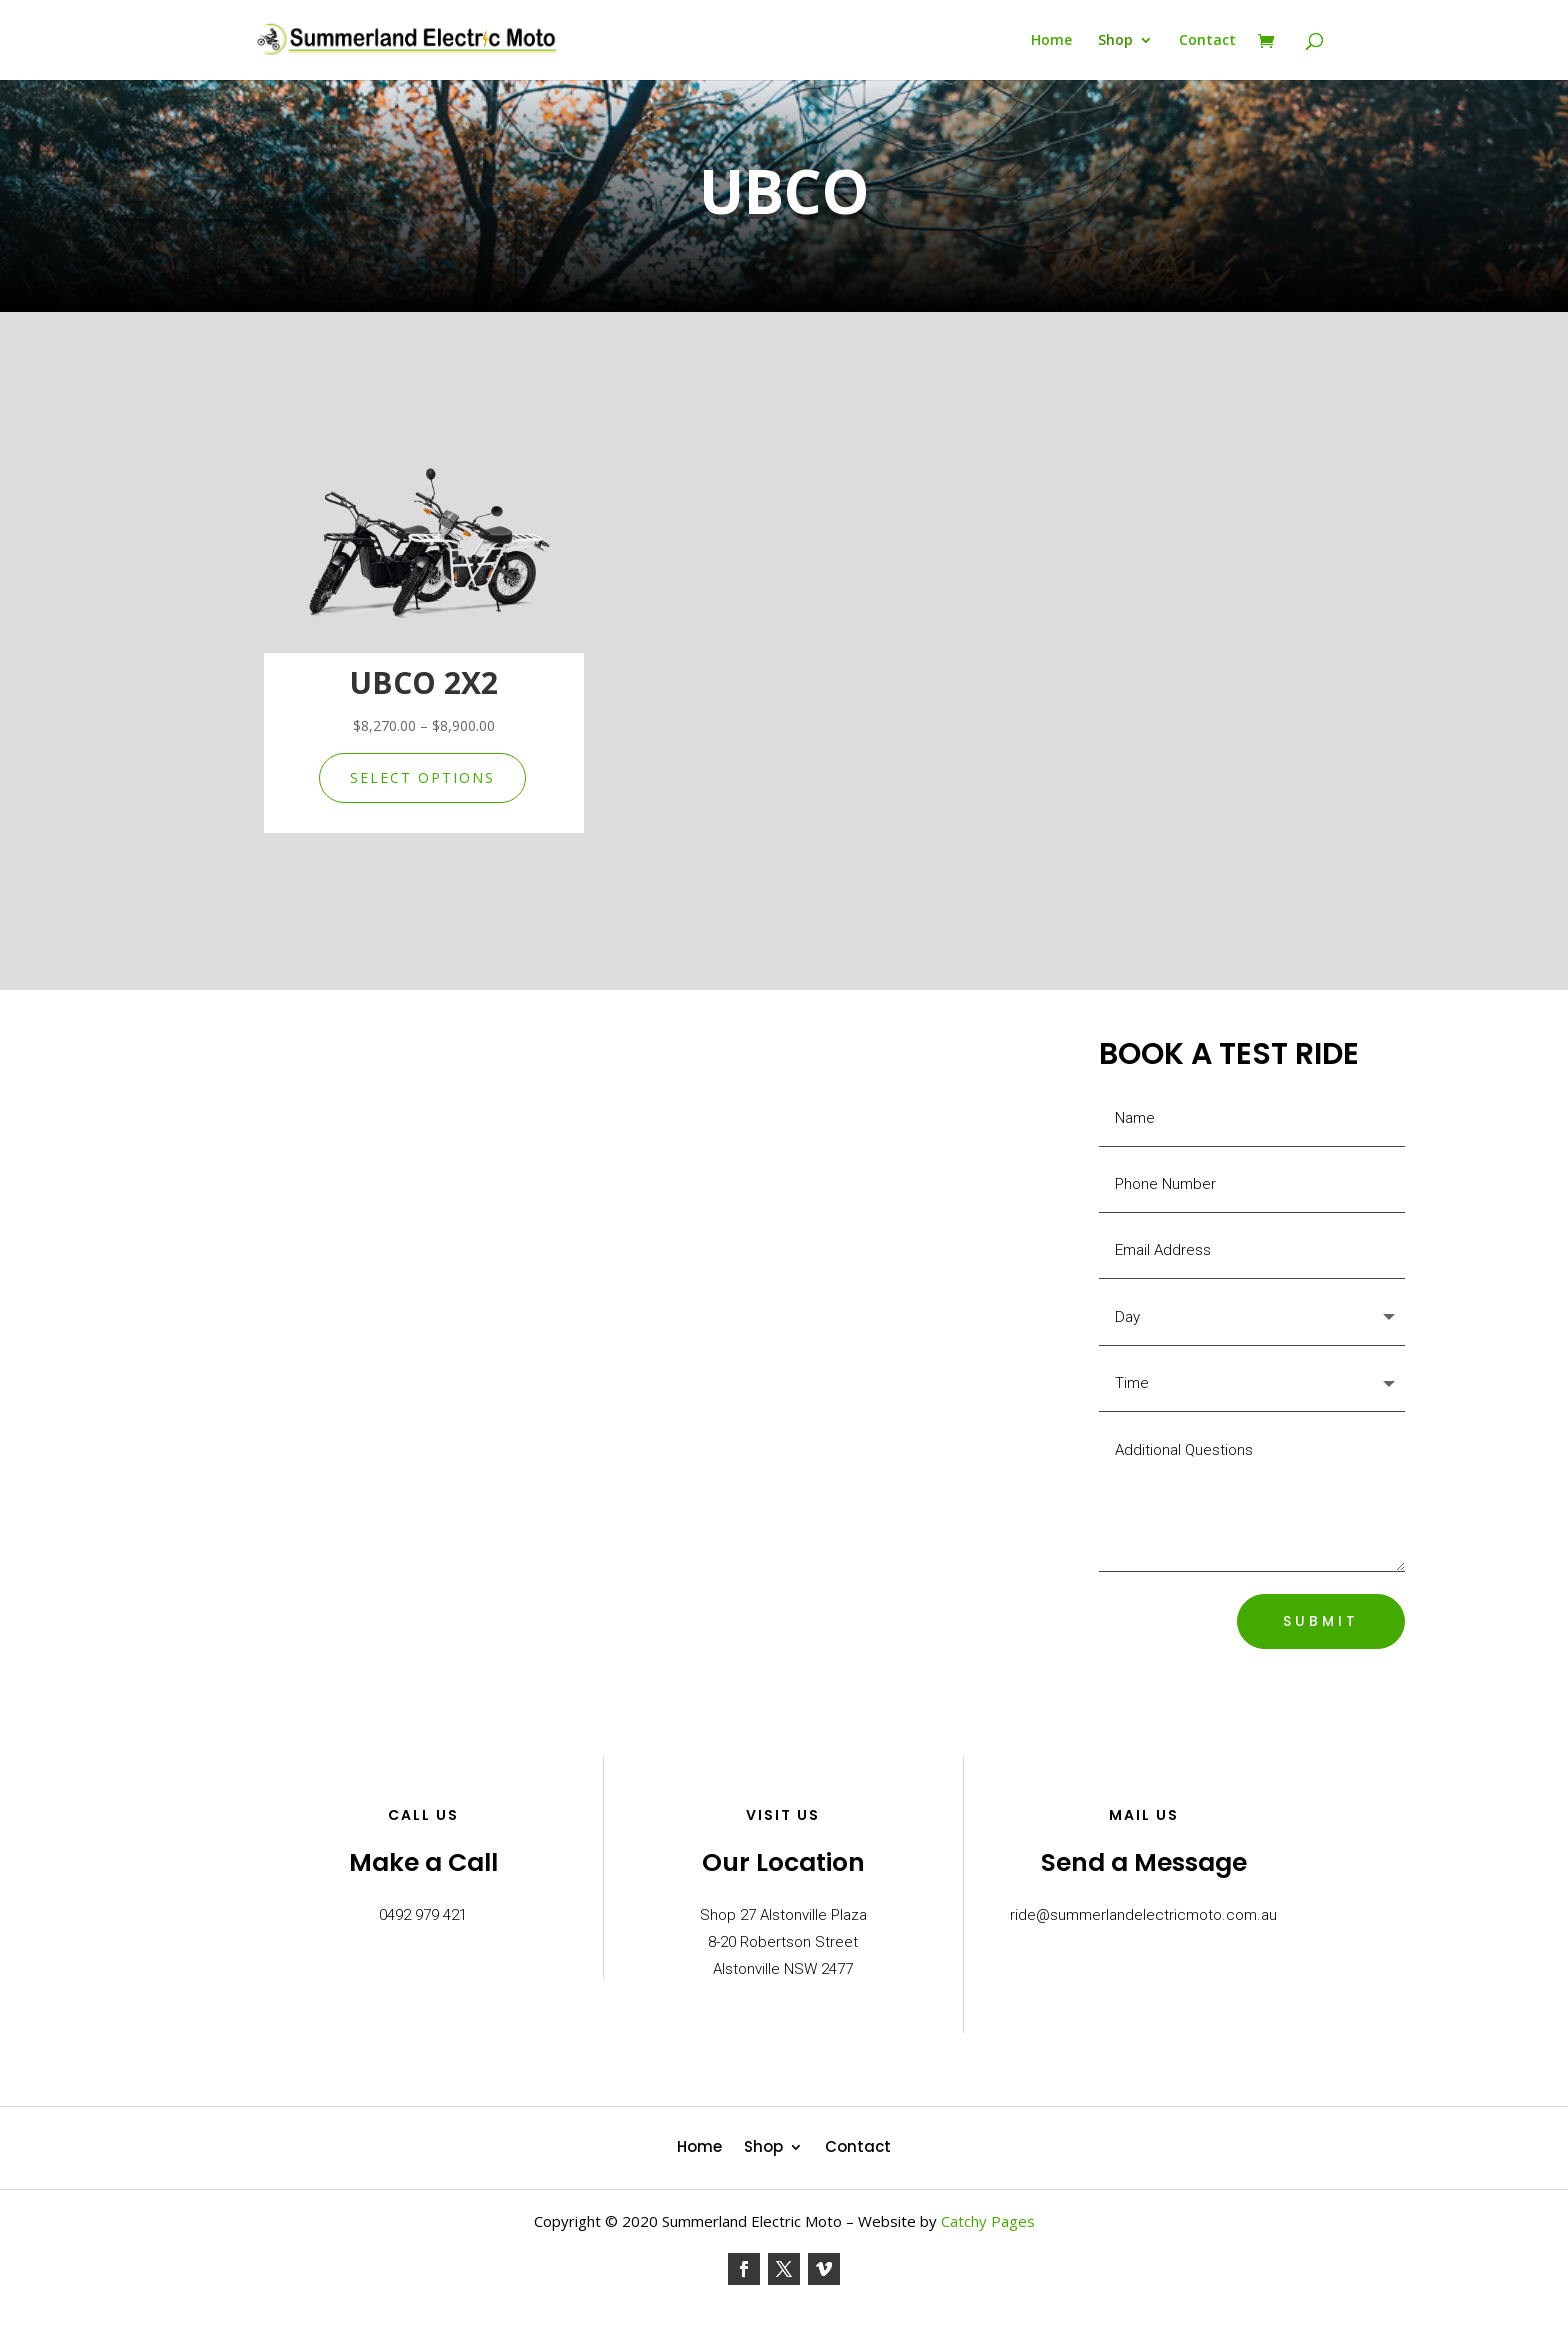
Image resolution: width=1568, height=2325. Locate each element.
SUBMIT (1321, 1621)
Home (1051, 41)
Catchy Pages (988, 2221)
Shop (1115, 41)
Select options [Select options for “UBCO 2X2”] (422, 777)
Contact (1207, 41)
